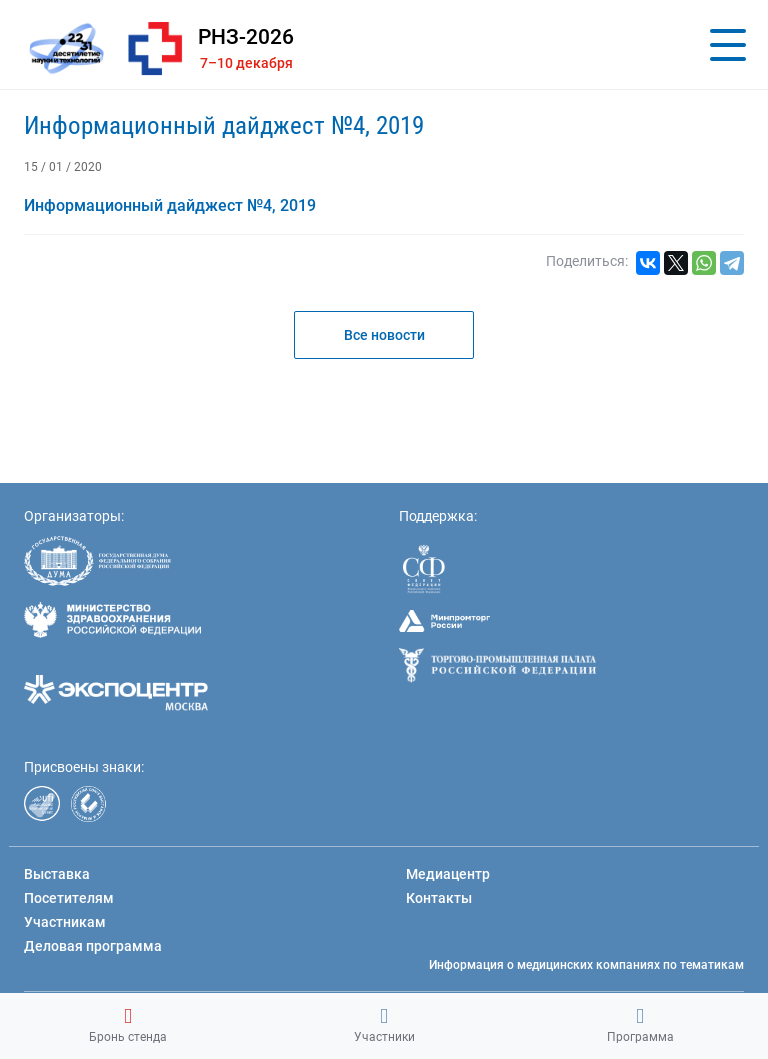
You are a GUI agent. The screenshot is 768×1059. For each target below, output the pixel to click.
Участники (384, 1025)
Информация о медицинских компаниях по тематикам (586, 965)
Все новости (384, 335)
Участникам (65, 922)
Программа (640, 1025)
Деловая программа (93, 946)
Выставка (57, 874)
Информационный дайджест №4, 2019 (224, 125)
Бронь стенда (128, 1025)
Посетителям (69, 898)
